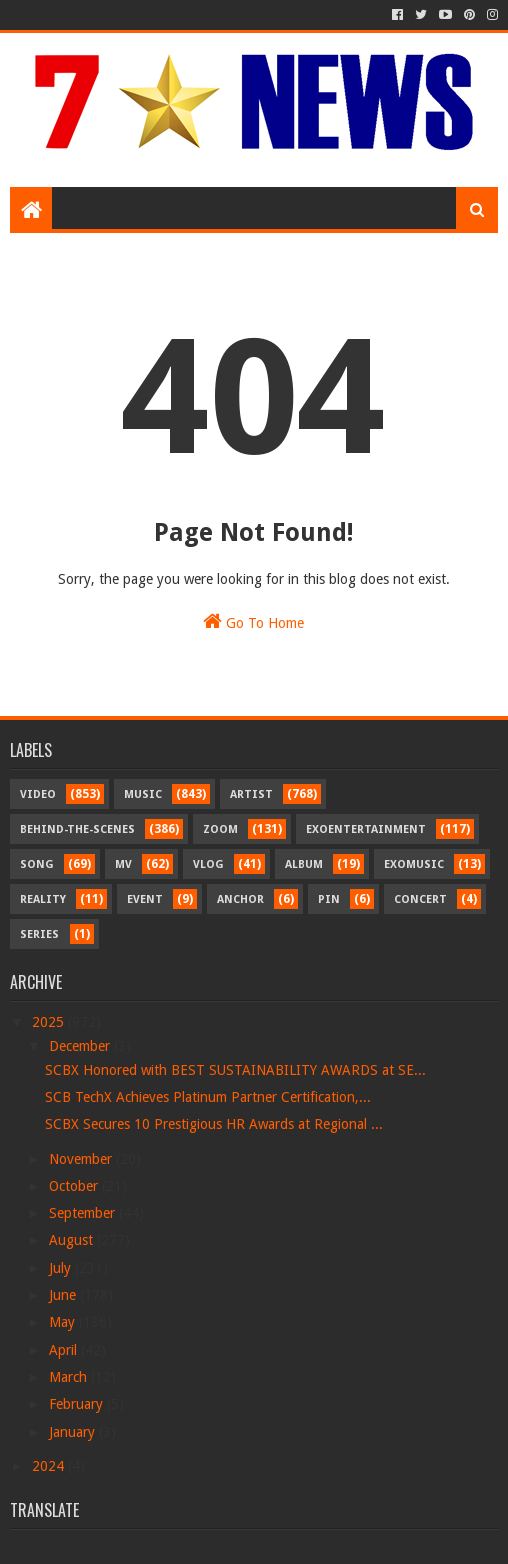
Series (39, 934)
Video (38, 794)
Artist (251, 794)
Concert (420, 899)
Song (37, 864)
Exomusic (414, 864)
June (64, 1295)
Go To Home (253, 621)
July (62, 1268)
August (73, 1240)
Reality (43, 899)
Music (143, 794)
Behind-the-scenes (77, 829)
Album (304, 864)
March (70, 1377)
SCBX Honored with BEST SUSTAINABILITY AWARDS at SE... (235, 1070)
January (74, 1432)
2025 (50, 1022)
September (84, 1213)
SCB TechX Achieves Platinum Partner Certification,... (208, 1097)
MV (123, 864)
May (64, 1322)
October (75, 1186)
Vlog (208, 864)
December (81, 1046)
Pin (329, 899)
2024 (50, 1466)
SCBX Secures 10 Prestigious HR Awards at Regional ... (214, 1124)
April (65, 1350)
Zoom (220, 829)
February (78, 1404)
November (82, 1159)
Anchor (240, 899)
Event (145, 899)
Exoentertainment (366, 829)
